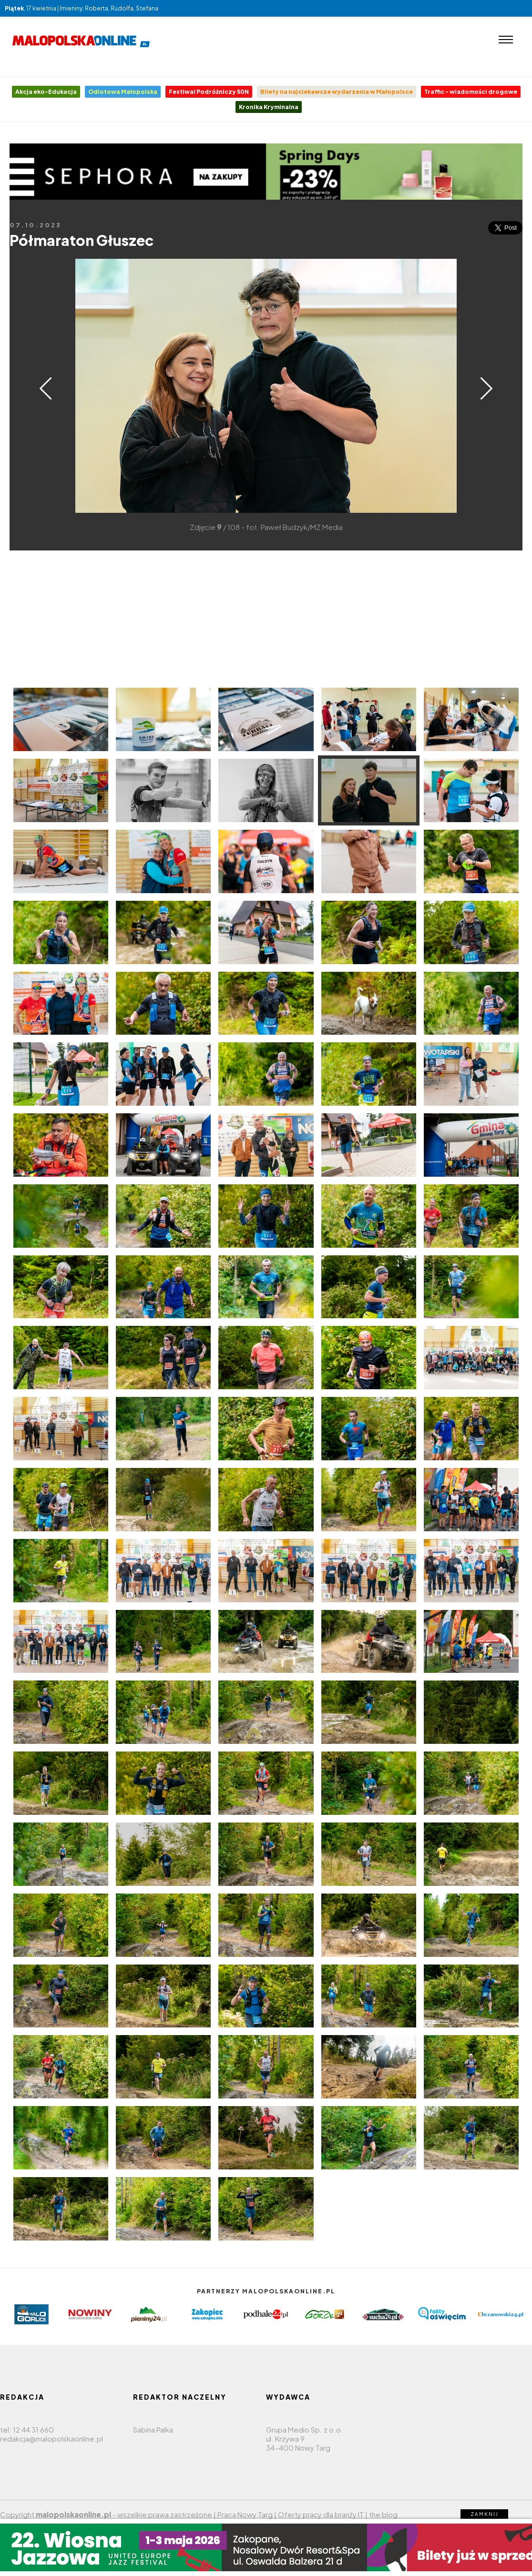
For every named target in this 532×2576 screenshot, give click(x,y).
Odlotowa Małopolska (122, 91)
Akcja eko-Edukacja (46, 91)
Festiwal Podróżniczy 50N (209, 91)
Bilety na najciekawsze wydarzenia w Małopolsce (336, 91)
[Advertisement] (266, 617)
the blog (383, 2514)
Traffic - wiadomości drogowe (470, 91)
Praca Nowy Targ (245, 2514)
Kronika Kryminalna (268, 107)
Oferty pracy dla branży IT (321, 2514)
